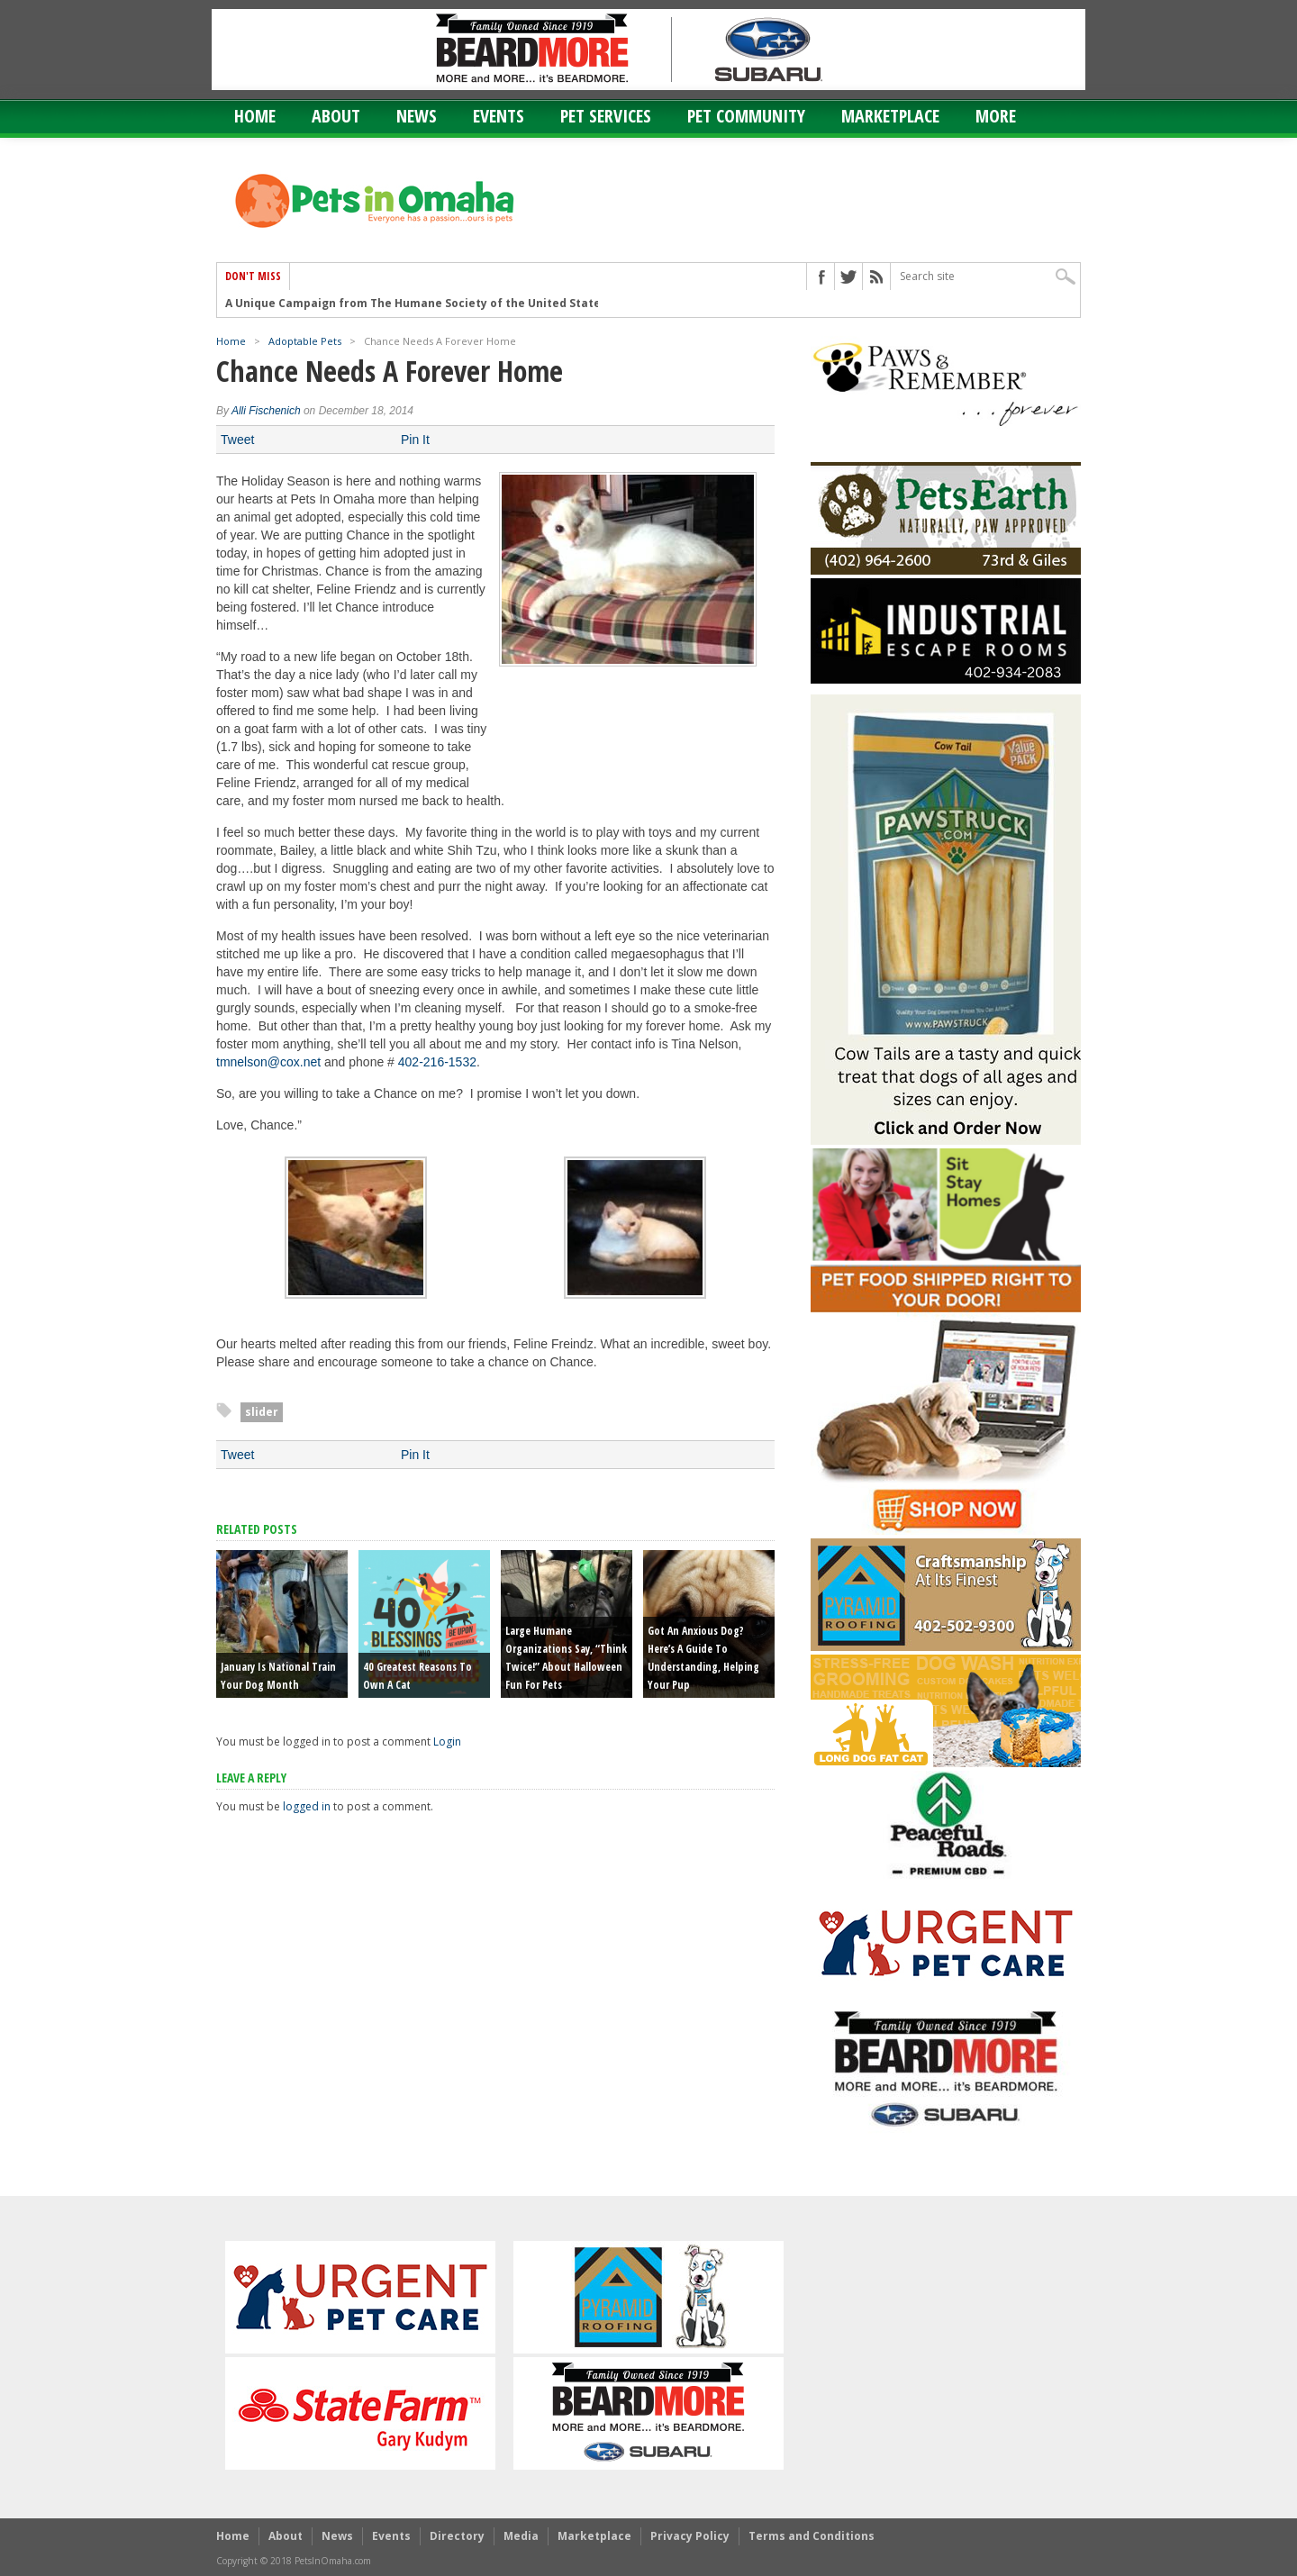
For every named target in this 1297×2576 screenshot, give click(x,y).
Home (255, 116)
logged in (307, 1806)
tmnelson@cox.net (268, 1062)
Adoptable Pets (304, 341)
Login (447, 1741)
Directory (457, 2536)
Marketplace (890, 116)
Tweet (237, 439)
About (336, 116)
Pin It (415, 439)
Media (521, 2536)
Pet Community (746, 116)
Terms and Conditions (811, 2536)
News (416, 116)
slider (261, 1412)
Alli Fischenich (266, 410)
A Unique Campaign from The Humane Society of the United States (416, 303)
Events (498, 116)
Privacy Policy (690, 2536)
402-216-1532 (437, 1062)
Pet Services (605, 116)
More (995, 116)
